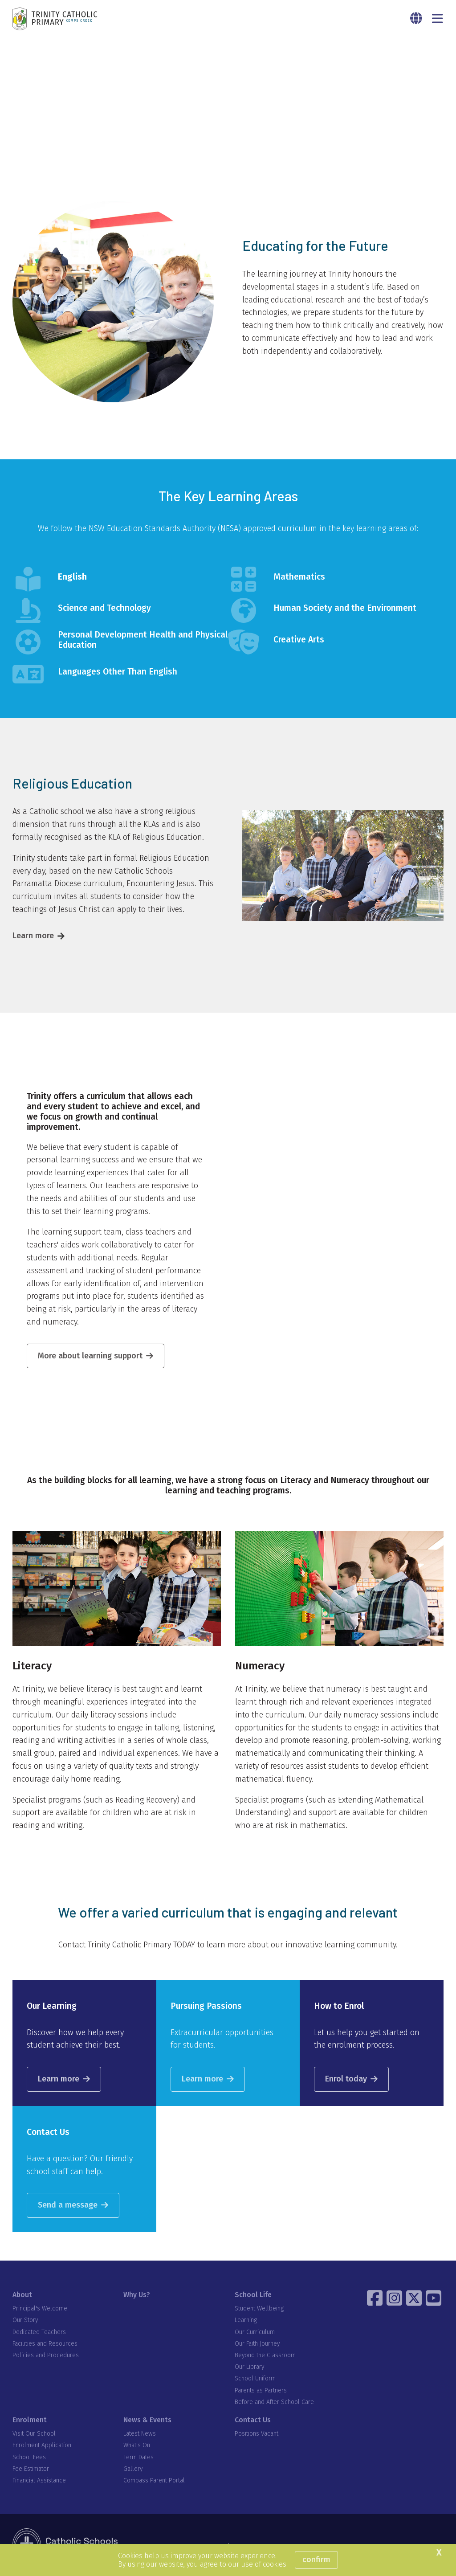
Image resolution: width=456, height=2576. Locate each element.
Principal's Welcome (39, 2309)
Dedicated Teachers (39, 2332)
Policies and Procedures (45, 2355)
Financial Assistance (39, 2481)
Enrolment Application (41, 2445)
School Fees (29, 2458)
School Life (253, 2295)
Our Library (249, 2367)
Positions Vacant (256, 2434)
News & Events (147, 2420)
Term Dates (138, 2458)
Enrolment (29, 2420)
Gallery (132, 2469)
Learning (246, 2321)
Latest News (139, 2434)
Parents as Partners (261, 2391)
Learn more (33, 936)
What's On (136, 2445)
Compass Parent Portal (154, 2481)
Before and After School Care (274, 2402)
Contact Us (253, 2420)
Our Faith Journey (257, 2344)
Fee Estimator (30, 2469)
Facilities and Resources (44, 2344)
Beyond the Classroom (265, 2355)
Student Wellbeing (259, 2309)
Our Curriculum (255, 2332)
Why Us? (136, 2295)
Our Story (25, 2321)
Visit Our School (34, 2434)
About (22, 2295)
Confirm (316, 2559)
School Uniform (255, 2379)
